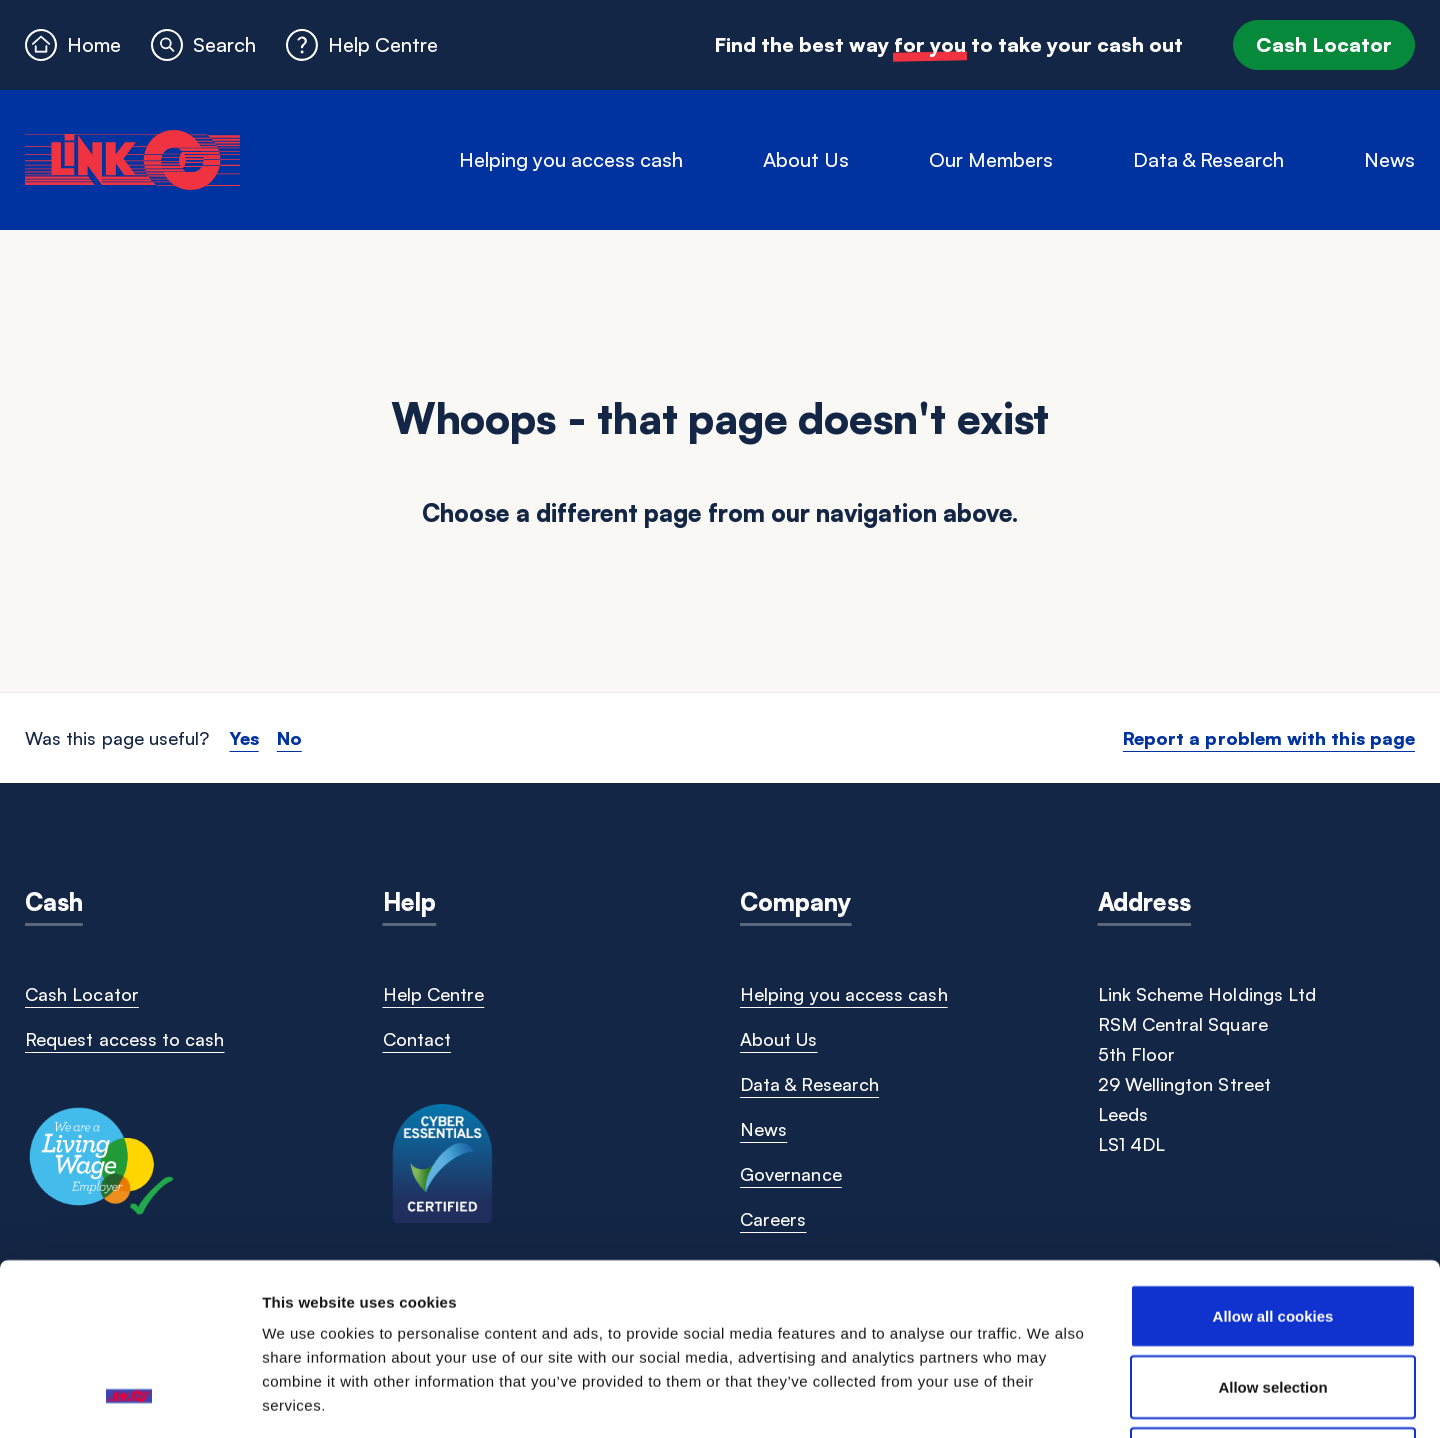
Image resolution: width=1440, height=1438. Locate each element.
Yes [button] (243, 738)
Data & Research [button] (1208, 159)
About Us (779, 1039)
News (1389, 159)
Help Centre (434, 994)
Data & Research (809, 1084)
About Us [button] (806, 159)
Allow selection (1272, 1232)
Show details (1048, 1398)
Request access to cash (125, 1039)
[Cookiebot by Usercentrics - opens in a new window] (129, 1399)
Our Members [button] (991, 159)
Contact (417, 1039)
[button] (203, 45)
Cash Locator (1324, 44)
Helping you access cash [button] (571, 159)
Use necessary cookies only (1273, 1303)
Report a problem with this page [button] (1269, 738)
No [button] (289, 738)
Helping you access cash (844, 994)
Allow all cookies (1273, 1160)
